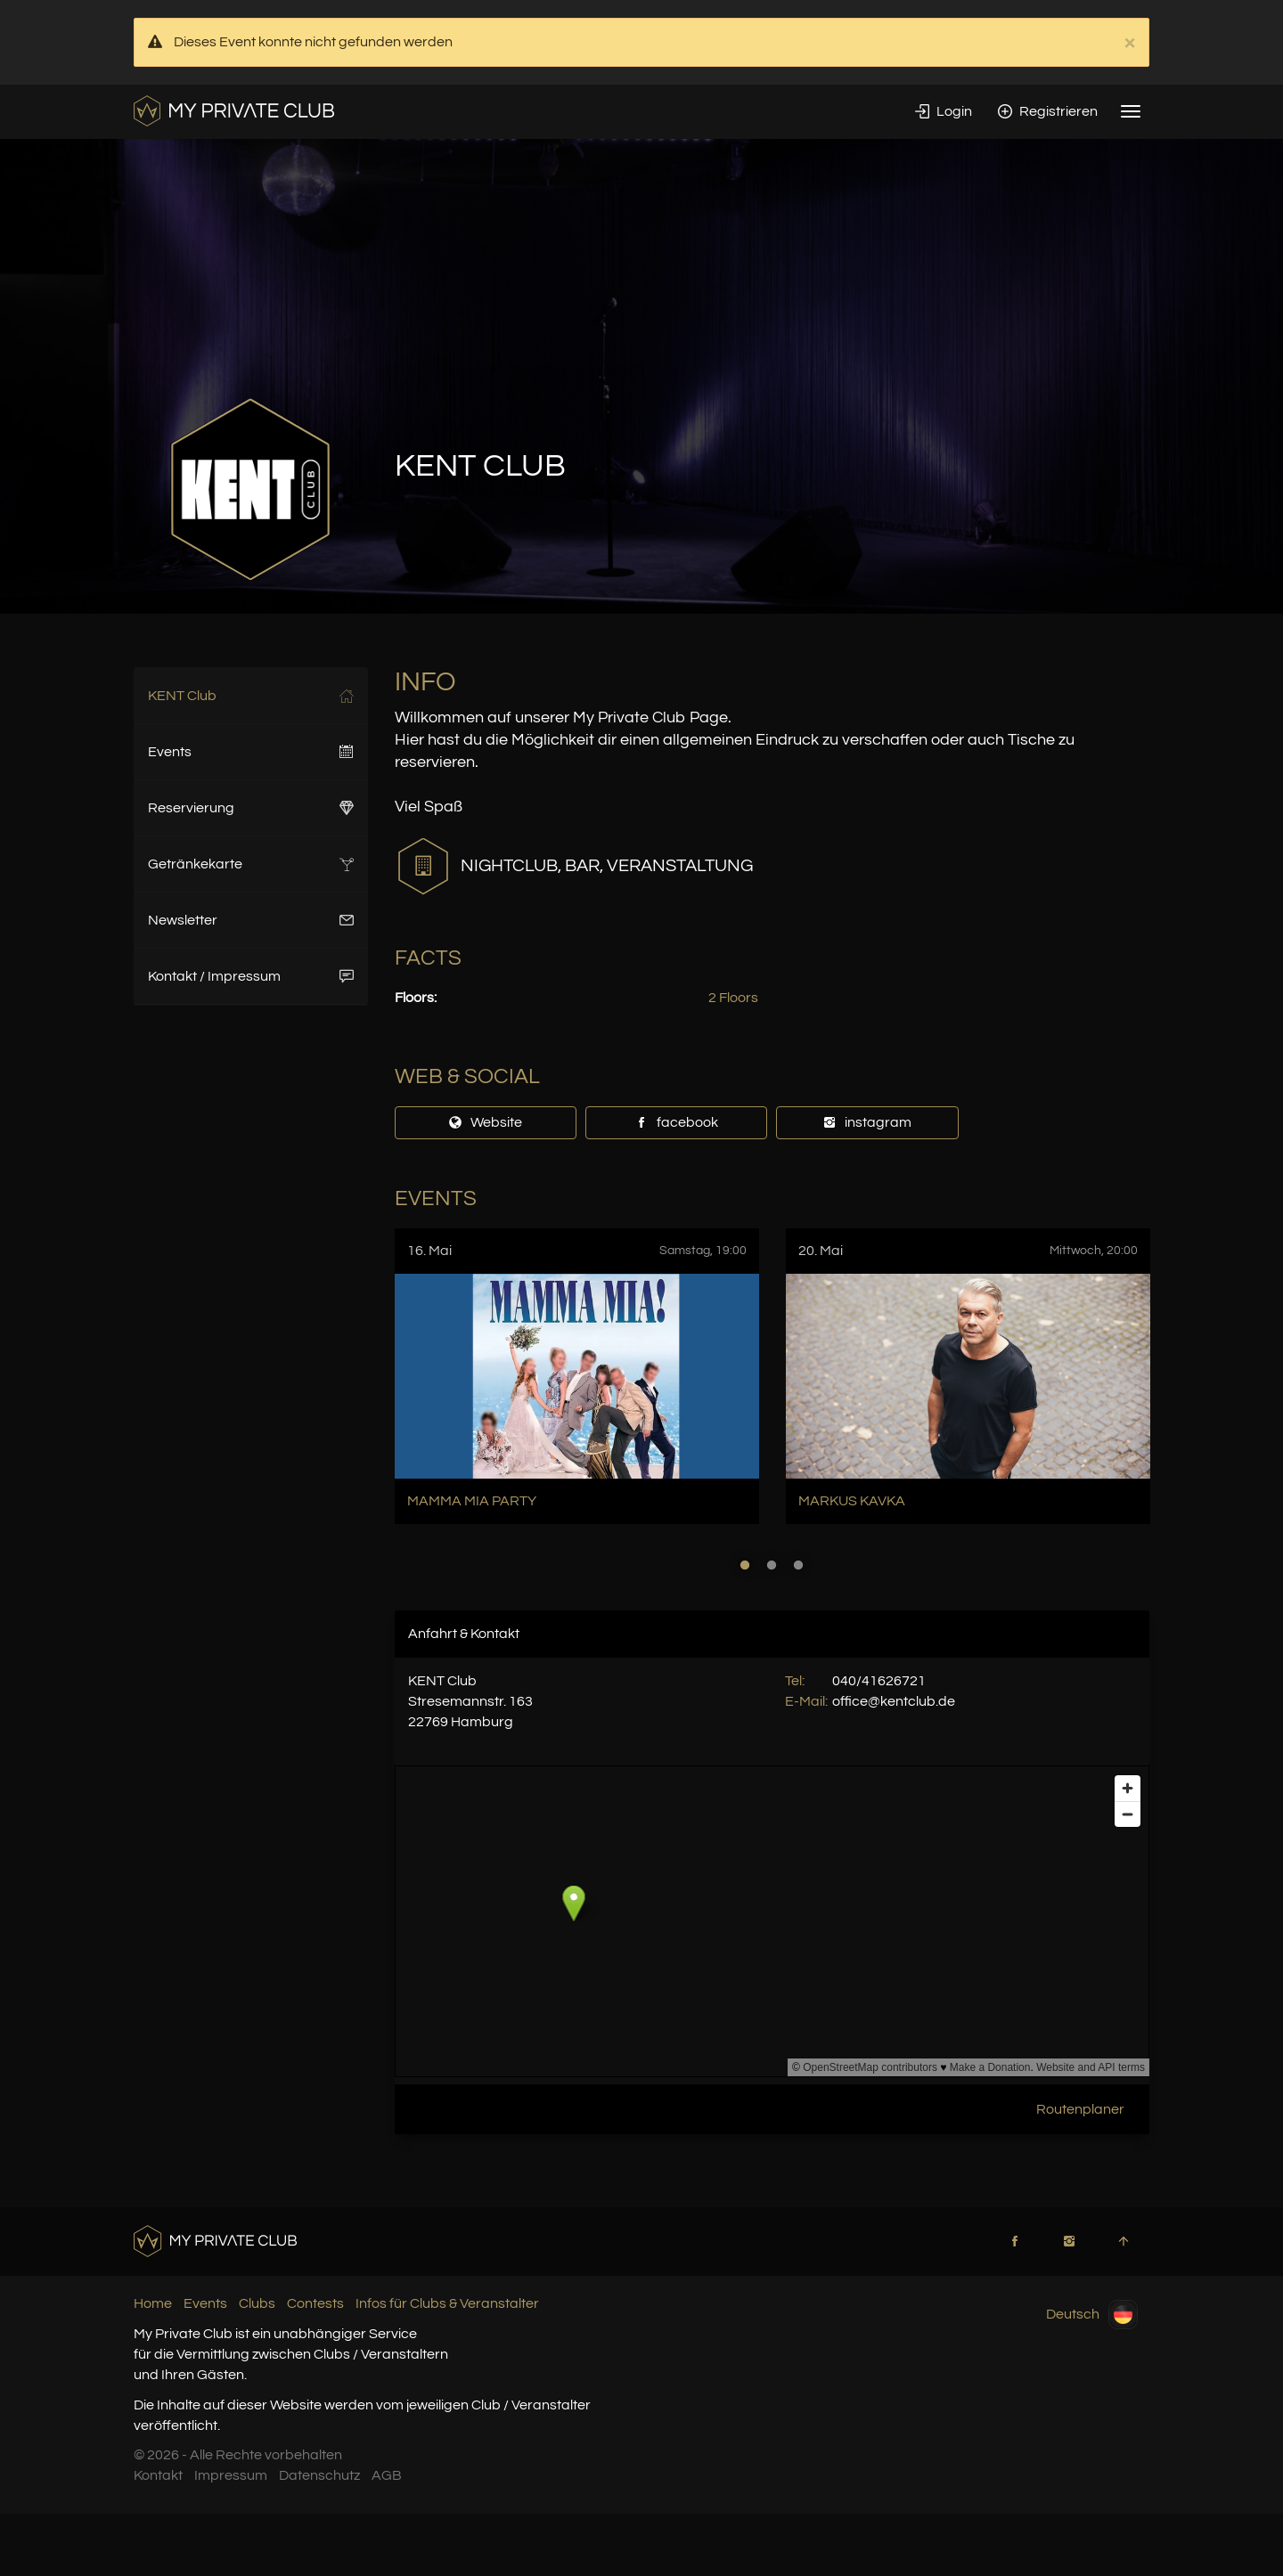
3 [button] (798, 1565)
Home (153, 2303)
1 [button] (745, 1565)
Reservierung (251, 808)
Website (485, 1122)
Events (251, 752)
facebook (676, 1122)
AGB (387, 2475)
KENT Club (251, 695)
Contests (315, 2303)
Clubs (257, 2303)
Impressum (230, 2475)
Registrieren (1048, 111)
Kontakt (158, 2475)
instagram (866, 1122)
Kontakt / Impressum (251, 976)
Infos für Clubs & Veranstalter (447, 2303)
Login (943, 111)
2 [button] (771, 1565)
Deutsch (1092, 2314)
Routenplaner (1080, 2109)
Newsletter (251, 920)
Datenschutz (319, 2475)
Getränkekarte (251, 864)
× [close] (1129, 42)
